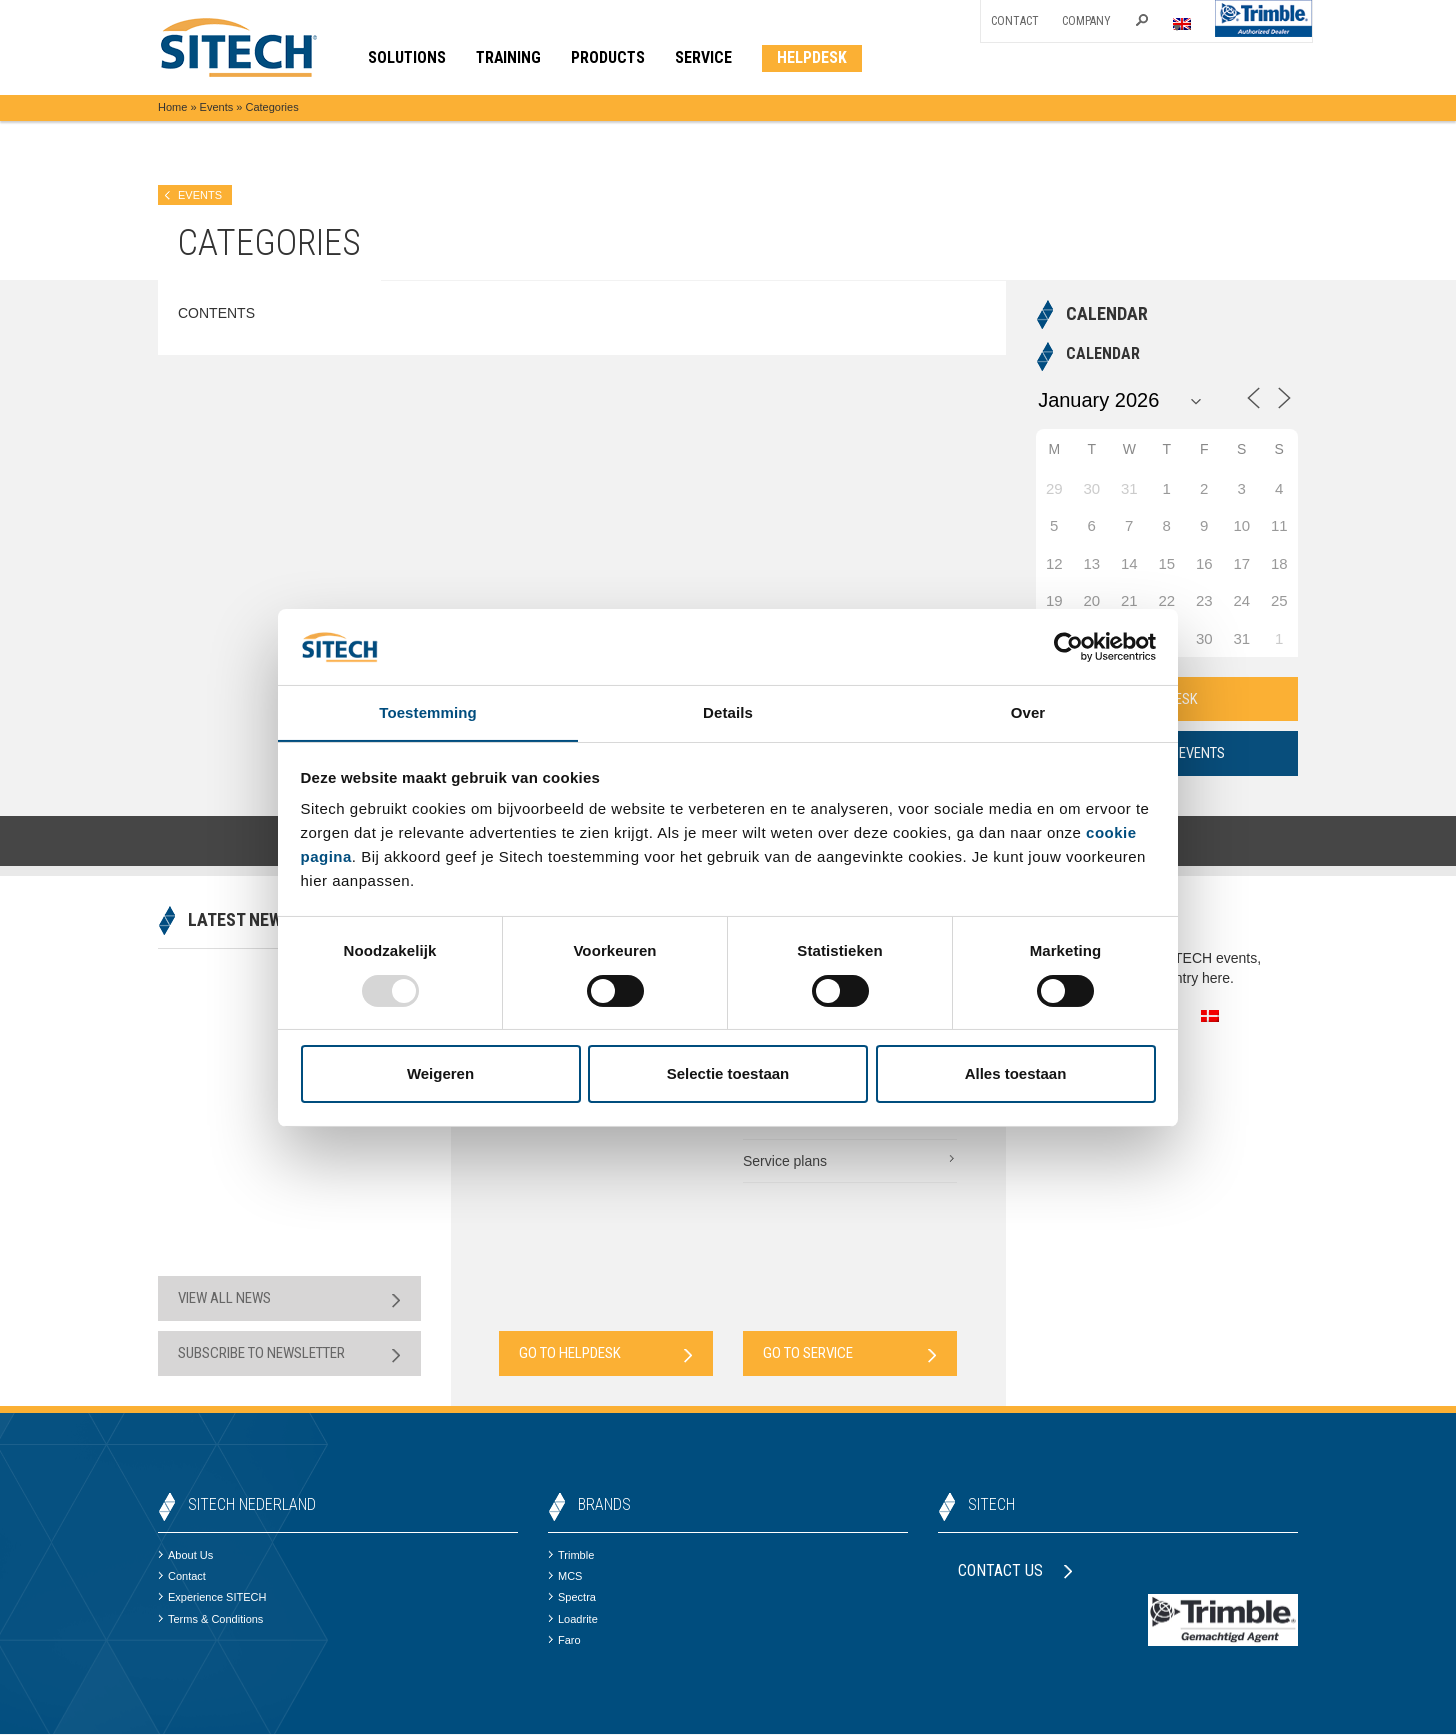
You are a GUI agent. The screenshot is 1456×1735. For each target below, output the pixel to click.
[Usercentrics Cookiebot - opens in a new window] (1068, 646)
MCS (565, 1577)
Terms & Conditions (210, 1619)
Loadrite (573, 1619)
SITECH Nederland (252, 1505)
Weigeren (440, 1074)
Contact (1015, 21)
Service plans (850, 1161)
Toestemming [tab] (428, 712)
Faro (564, 1641)
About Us (185, 1556)
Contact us (1015, 1571)
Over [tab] (1028, 712)
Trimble (571, 1556)
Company (1086, 21)
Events (217, 107)
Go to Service (850, 1354)
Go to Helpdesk (606, 1354)
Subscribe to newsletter (289, 1354)
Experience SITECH (212, 1598)
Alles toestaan (1016, 1074)
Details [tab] (728, 712)
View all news (289, 1299)
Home (172, 107)
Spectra (572, 1598)
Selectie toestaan (728, 1074)
